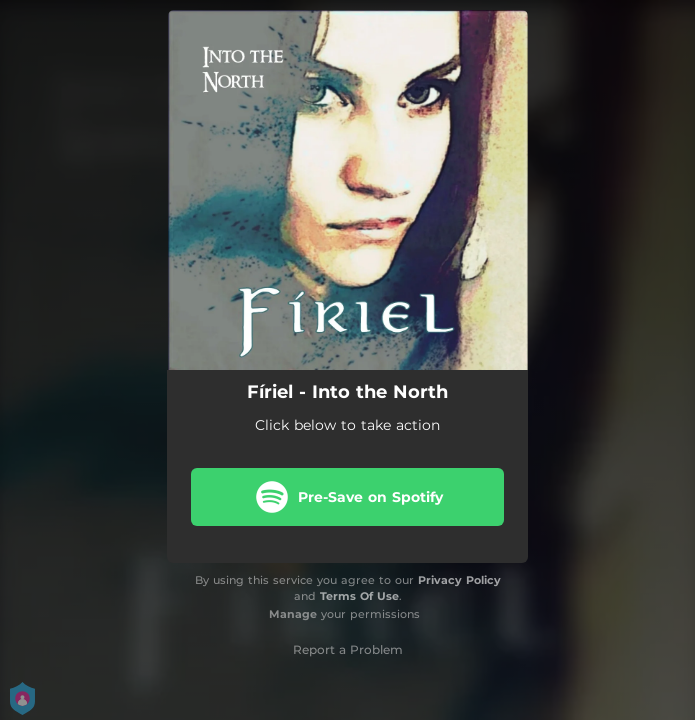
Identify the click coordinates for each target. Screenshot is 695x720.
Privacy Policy (459, 580)
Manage (293, 614)
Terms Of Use (359, 596)
